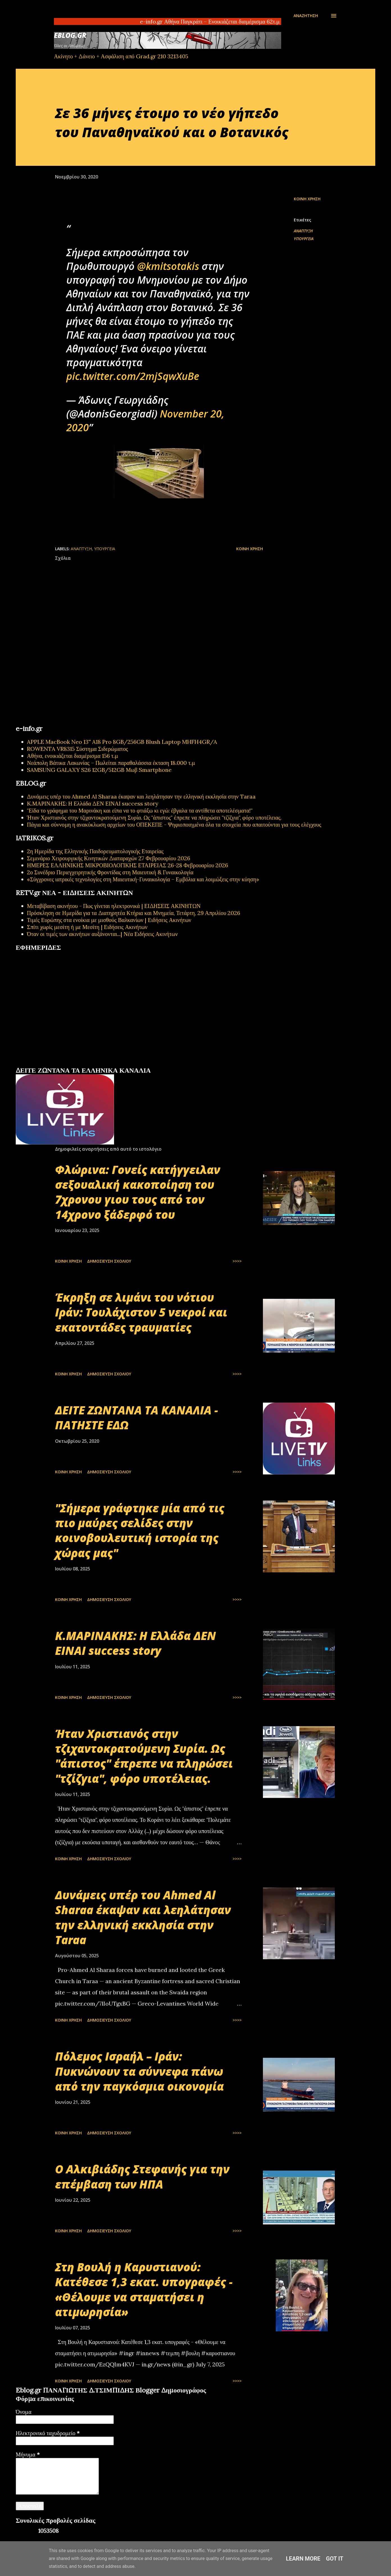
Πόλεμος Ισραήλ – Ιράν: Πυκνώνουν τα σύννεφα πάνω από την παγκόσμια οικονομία (139, 2071)
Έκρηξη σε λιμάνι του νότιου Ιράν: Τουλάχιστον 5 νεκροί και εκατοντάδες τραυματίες (141, 1312)
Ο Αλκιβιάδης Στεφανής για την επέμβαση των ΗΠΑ (142, 2176)
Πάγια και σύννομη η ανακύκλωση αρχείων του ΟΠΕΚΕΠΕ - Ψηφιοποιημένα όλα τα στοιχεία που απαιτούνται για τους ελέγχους (174, 824)
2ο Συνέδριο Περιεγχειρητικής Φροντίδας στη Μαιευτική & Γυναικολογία (110, 872)
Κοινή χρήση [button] (307, 198)
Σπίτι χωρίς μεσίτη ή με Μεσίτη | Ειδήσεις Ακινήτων (87, 926)
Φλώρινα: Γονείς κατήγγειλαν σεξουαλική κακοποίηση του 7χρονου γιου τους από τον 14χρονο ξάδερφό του (137, 1192)
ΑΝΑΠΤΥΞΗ (303, 230)
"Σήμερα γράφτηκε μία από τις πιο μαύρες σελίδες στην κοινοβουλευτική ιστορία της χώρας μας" (139, 1530)
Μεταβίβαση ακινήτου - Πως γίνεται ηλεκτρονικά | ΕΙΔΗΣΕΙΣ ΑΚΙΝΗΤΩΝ (114, 905)
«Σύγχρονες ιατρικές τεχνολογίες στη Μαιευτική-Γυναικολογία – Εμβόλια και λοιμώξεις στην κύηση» (143, 879)
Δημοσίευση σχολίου (109, 1261)
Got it (335, 2558)
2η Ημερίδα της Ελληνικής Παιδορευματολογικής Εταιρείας (95, 851)
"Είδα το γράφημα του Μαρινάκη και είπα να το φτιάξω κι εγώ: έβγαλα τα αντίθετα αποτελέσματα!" (140, 810)
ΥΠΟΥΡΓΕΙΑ (303, 238)
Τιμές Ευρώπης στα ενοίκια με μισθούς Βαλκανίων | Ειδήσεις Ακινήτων (109, 919)
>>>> (237, 1261)
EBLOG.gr (70, 35)
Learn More (303, 2558)
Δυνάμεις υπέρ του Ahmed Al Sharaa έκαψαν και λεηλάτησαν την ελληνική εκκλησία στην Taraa (141, 796)
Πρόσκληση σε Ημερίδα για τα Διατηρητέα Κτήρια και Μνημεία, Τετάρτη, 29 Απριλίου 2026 (133, 912)
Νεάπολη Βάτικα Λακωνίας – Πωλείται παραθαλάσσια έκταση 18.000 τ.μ (111, 762)
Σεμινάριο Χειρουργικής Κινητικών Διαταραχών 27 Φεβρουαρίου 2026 (108, 858)
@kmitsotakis (168, 266)
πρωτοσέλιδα (50, 1064)
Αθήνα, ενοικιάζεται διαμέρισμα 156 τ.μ (72, 755)
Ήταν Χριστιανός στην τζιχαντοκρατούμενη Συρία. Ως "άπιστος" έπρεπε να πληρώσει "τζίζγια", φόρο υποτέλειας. (154, 817)
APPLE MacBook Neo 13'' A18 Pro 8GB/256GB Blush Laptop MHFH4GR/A (122, 741)
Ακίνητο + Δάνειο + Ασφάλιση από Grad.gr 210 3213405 (121, 56)
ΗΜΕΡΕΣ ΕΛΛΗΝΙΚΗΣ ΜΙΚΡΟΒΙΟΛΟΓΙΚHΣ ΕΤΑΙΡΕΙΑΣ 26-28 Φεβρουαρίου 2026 (127, 865)
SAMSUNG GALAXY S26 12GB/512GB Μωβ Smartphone (99, 769)
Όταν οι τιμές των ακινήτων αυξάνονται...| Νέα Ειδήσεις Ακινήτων (102, 933)
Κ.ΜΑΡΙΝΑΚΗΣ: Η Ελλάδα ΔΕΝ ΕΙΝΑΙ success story (92, 803)
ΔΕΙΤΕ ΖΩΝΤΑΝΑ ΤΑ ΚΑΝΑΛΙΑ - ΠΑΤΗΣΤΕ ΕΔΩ (136, 1417)
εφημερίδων (70, 1064)
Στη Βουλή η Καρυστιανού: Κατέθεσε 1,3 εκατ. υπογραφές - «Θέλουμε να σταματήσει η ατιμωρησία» (144, 2289)
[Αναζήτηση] (306, 15)
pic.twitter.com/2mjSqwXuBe (132, 376)
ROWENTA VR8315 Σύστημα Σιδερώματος (77, 748)
